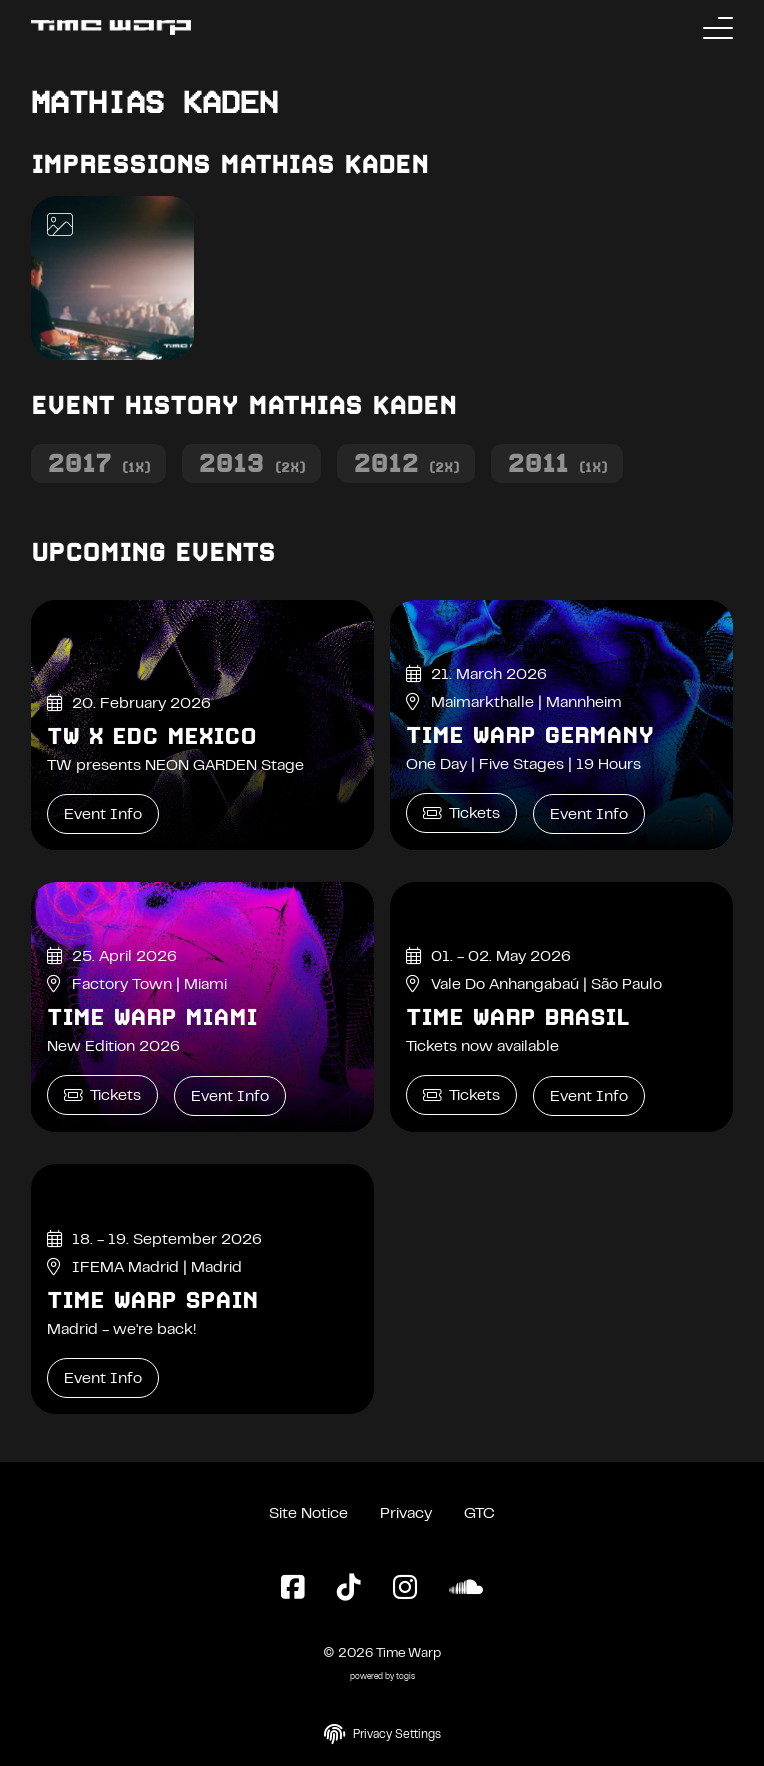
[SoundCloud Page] (466, 1589)
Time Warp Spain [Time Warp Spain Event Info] (152, 1300)
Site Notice (308, 1514)
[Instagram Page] (405, 1589)
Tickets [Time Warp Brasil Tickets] (461, 1095)
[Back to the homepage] (111, 27)
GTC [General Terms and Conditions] (479, 1514)
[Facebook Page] (293, 1589)
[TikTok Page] (349, 1589)
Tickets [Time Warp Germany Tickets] (461, 813)
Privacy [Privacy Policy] (406, 1514)
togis (405, 1677)
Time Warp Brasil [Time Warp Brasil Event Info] (517, 1017)
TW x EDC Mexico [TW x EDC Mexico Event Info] (151, 736)
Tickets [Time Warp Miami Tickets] (102, 1095)
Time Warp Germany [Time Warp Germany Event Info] (529, 735)
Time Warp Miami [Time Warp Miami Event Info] (152, 1017)
